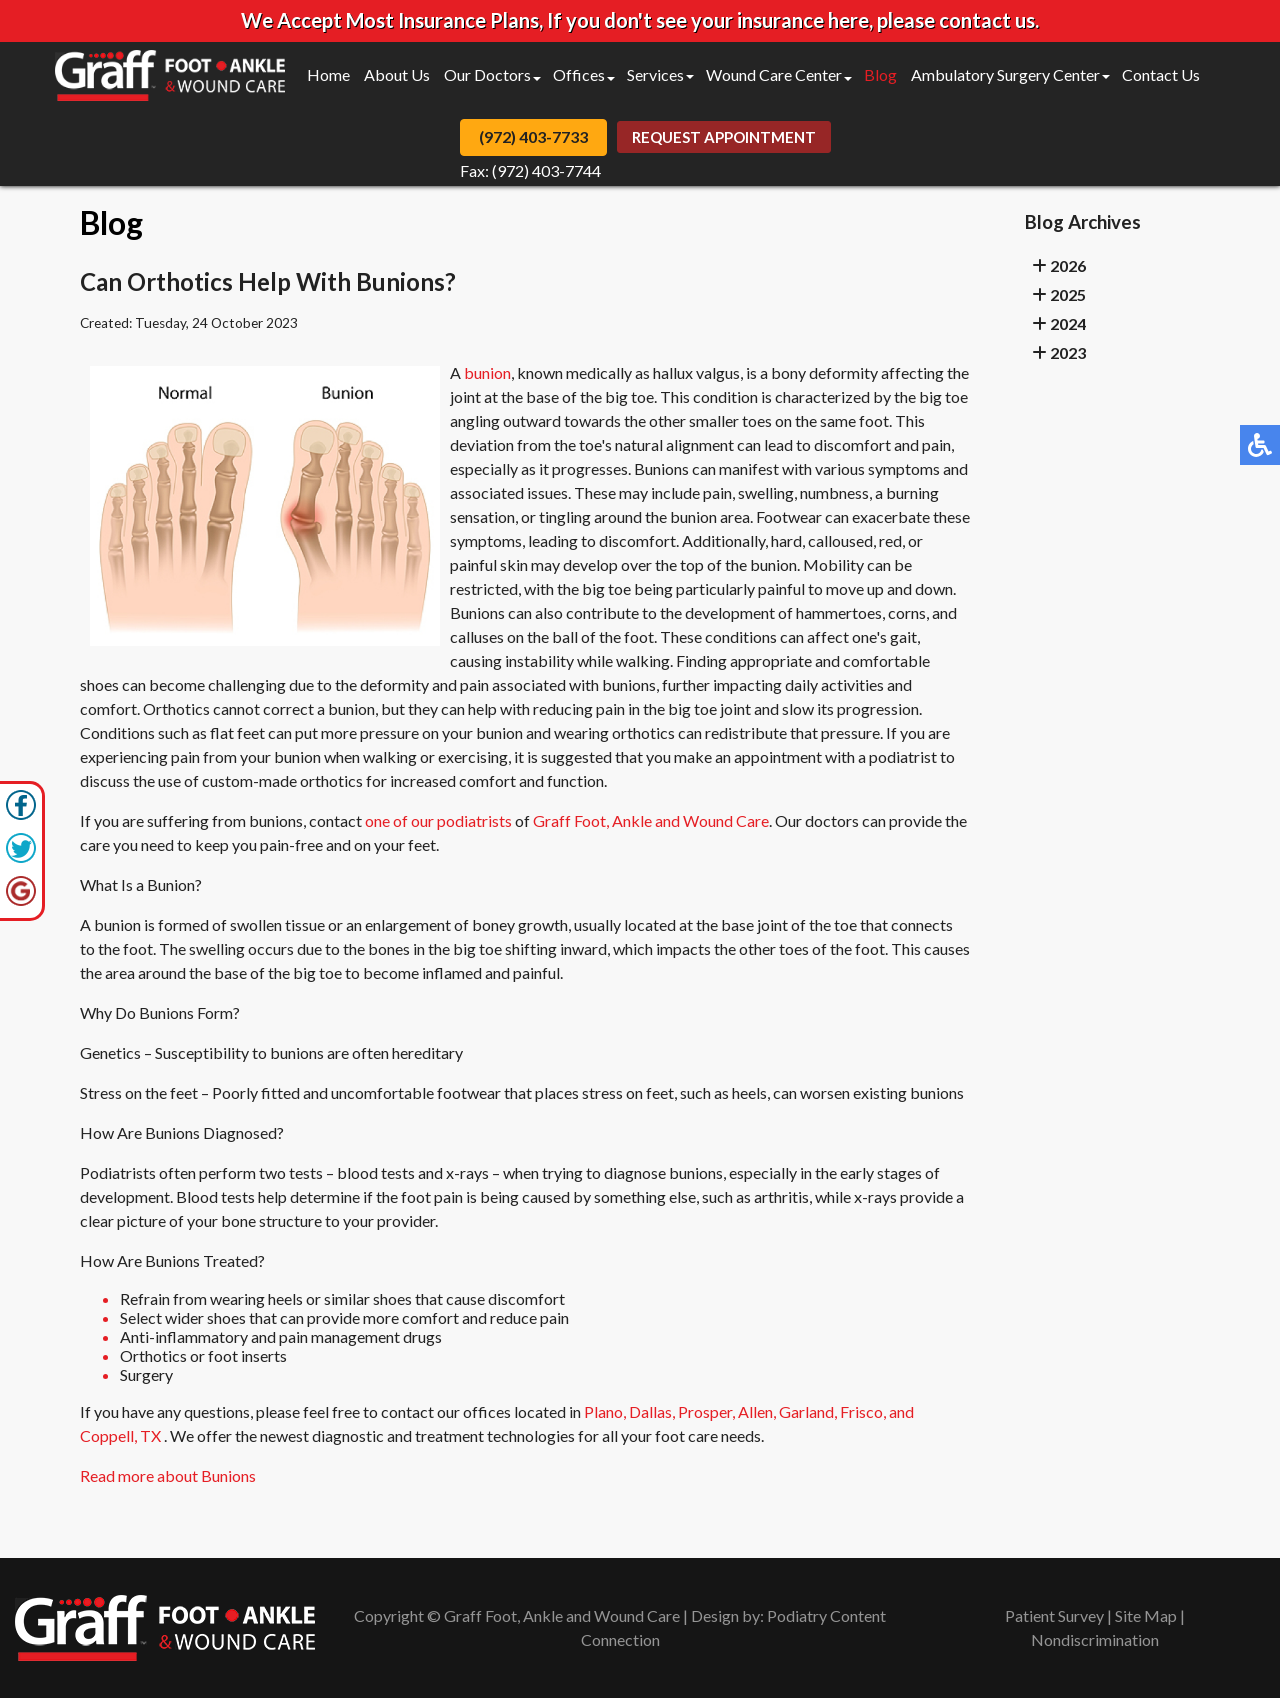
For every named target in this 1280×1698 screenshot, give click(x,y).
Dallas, (652, 1411)
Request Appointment (724, 137)
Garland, (808, 1411)
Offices (579, 74)
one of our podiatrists (438, 820)
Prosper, (706, 1411)
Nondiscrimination (1095, 1639)
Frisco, (863, 1411)
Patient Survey (1054, 1615)
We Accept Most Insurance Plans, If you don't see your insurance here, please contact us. (640, 20)
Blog (880, 74)
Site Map (1146, 1615)
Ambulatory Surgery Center (1005, 74)
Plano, (605, 1411)
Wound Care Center (774, 74)
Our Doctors (487, 74)
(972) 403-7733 (533, 136)
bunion (487, 372)
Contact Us (1161, 74)
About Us (397, 74)
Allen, (757, 1411)
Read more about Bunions (168, 1475)
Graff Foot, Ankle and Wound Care (651, 820)
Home (328, 74)
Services (655, 74)
